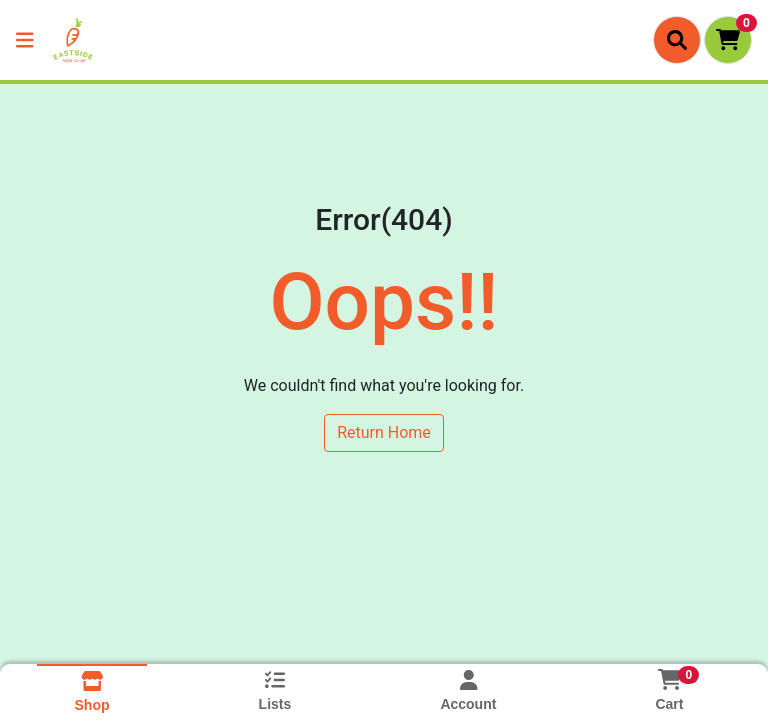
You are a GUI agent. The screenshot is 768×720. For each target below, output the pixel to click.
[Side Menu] (25, 40)
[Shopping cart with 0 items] (728, 40)
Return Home (384, 432)
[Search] (677, 40)
